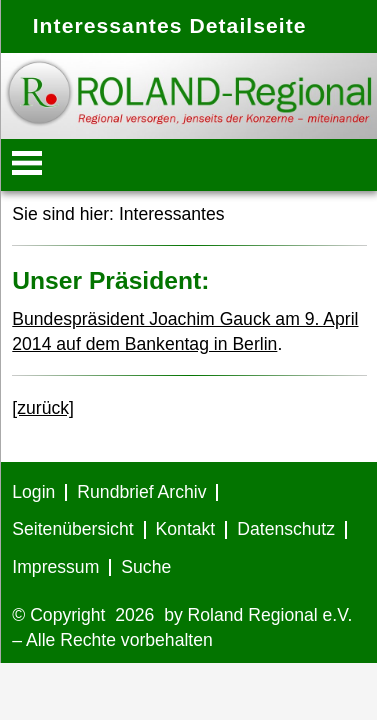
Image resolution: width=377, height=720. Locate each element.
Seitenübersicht (72, 529)
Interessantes (172, 214)
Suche (146, 567)
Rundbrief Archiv (141, 492)
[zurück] (43, 408)
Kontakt (186, 529)
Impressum (55, 567)
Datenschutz (286, 529)
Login (33, 492)
